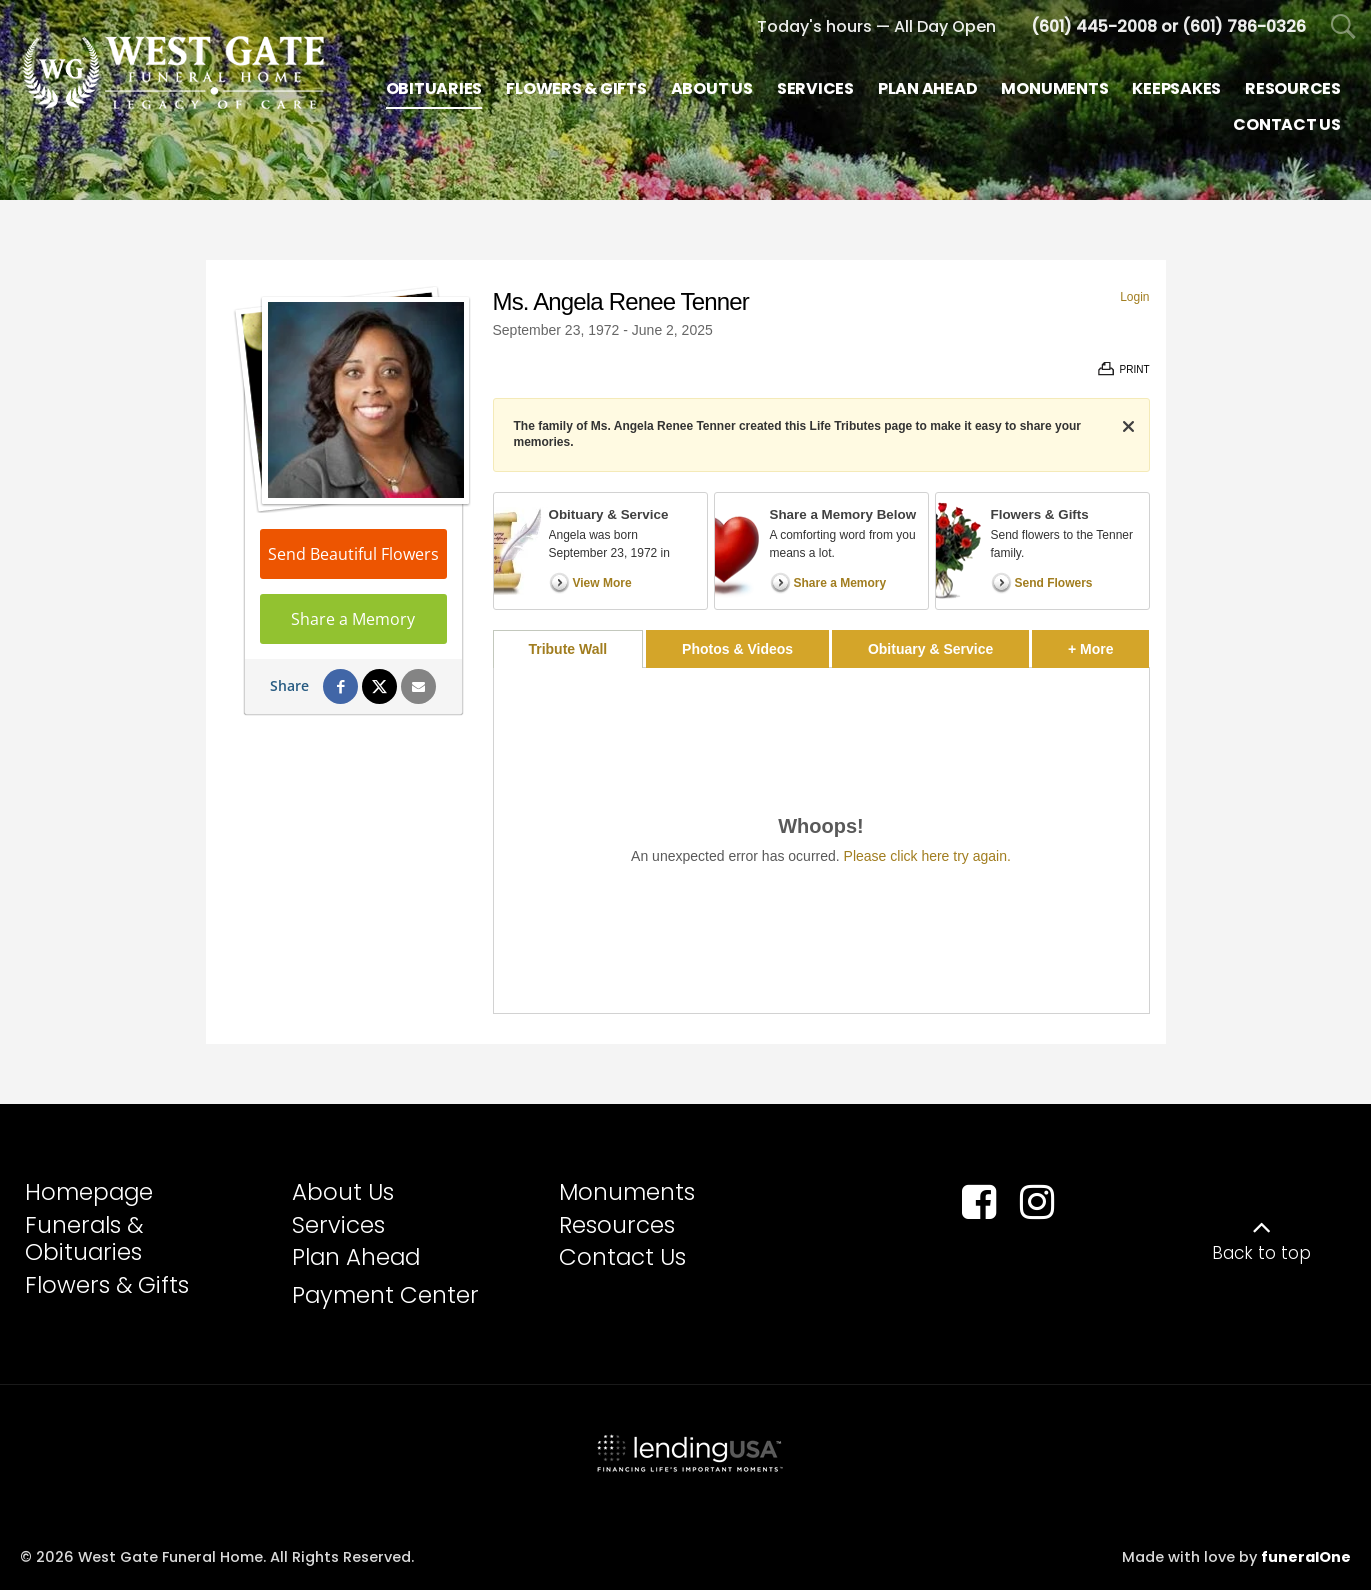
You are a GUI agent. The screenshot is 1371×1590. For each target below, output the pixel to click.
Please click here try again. (927, 856)
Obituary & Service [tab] (930, 649)
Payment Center (385, 1295)
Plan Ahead (356, 1257)
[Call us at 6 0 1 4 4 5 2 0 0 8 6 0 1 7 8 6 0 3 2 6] (1168, 26)
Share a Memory (353, 619)
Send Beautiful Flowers (353, 554)
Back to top (1261, 1253)
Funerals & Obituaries (84, 1239)
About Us (343, 1192)
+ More (1108, 643)
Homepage (89, 1192)
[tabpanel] (821, 840)
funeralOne (1306, 1557)
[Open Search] (1343, 27)
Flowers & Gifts (107, 1285)
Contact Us (622, 1257)
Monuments (627, 1192)
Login (1134, 297)
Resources (617, 1225)
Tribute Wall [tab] (567, 649)
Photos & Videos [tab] (737, 649)
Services (338, 1225)
